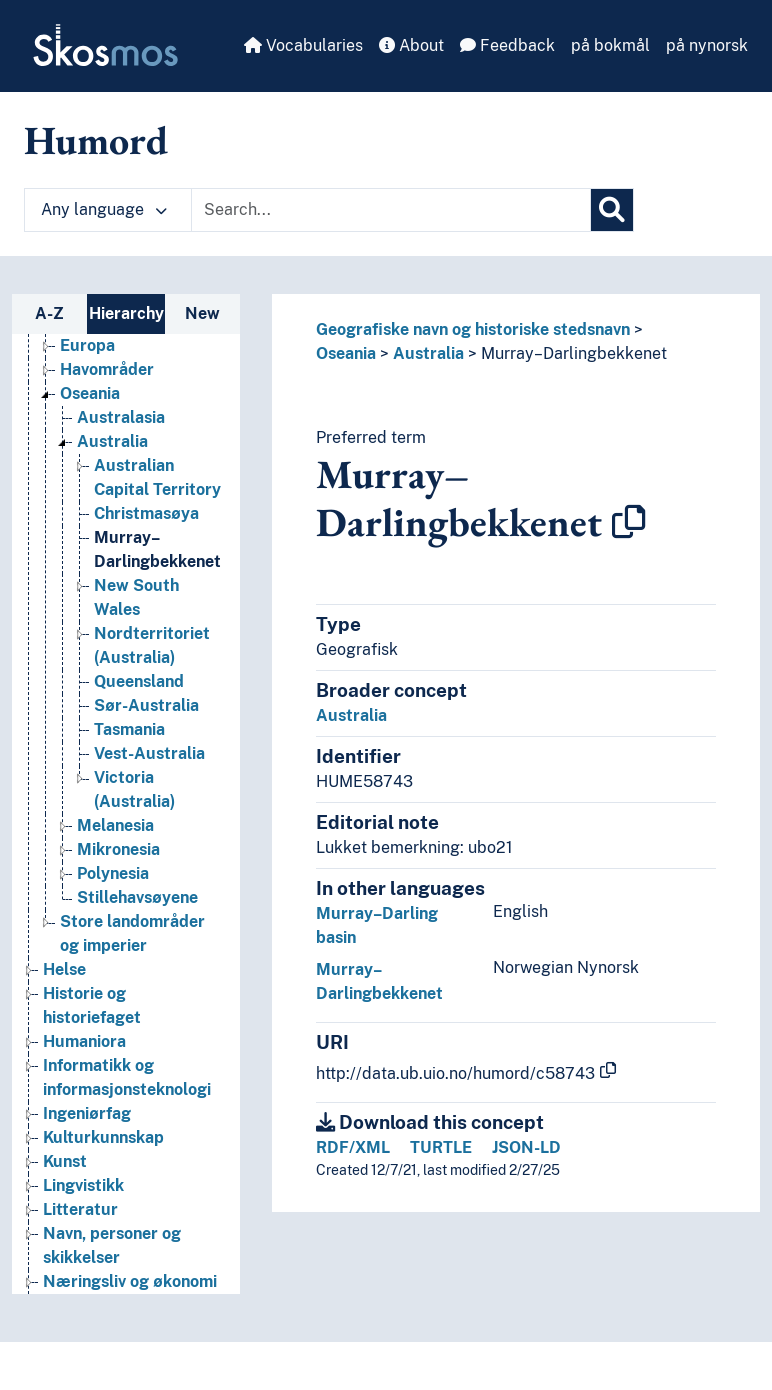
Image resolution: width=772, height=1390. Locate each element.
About (411, 45)
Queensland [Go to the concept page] (139, 681)
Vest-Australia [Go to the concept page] (149, 753)
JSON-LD (526, 1147)
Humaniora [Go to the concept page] (84, 1041)
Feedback (507, 45)
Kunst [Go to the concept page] (65, 1161)
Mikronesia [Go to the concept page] (118, 849)
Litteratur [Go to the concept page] (80, 1209)
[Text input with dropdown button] (391, 210)
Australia (428, 353)
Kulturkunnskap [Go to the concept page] (103, 1137)
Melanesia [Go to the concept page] (115, 825)
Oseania (346, 353)
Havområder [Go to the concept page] (107, 369)
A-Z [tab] (49, 313)
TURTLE (441, 1147)
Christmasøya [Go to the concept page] (146, 513)
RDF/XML (353, 1147)
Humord (96, 140)
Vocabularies (303, 45)
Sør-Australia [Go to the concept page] (146, 705)
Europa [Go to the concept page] (87, 345)
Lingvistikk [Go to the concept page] (83, 1185)
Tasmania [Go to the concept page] (129, 729)
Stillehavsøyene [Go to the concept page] (137, 897)
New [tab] (202, 313)
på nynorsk (707, 45)
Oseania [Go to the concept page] (90, 393)
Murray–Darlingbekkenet (574, 353)
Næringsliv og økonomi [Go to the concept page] (130, 1281)
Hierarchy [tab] (126, 313)
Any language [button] (104, 209)
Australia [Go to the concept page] (112, 441)
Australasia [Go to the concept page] (121, 417)
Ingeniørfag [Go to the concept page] (87, 1113)
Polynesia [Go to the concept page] (113, 873)
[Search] (612, 210)
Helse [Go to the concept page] (64, 969)
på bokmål (610, 45)
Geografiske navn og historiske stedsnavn (473, 329)
